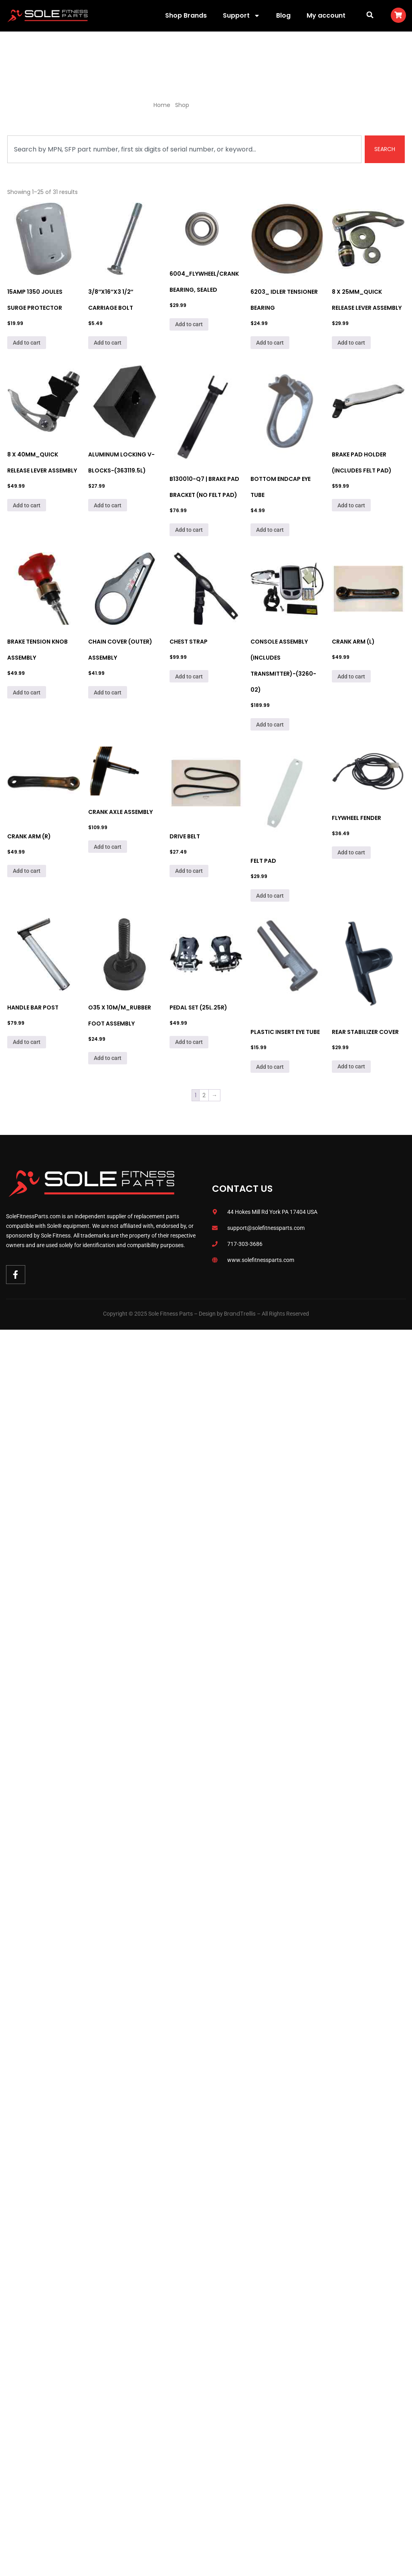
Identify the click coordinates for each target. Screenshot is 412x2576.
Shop (182, 105)
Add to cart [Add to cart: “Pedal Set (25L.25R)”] (189, 1042)
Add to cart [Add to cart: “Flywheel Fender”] (351, 852)
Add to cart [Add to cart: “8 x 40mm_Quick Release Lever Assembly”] (26, 505)
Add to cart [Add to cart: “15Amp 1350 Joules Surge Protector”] (26, 342)
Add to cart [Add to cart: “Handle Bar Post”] (26, 1042)
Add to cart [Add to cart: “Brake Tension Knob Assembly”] (26, 692)
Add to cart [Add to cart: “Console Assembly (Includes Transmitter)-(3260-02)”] (270, 724)
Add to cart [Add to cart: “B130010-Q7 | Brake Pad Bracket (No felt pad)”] (189, 530)
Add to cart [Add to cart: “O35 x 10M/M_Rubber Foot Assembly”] (107, 1058)
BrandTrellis (240, 1314)
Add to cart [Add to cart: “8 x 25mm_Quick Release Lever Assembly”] (351, 342)
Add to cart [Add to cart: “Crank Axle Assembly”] (107, 847)
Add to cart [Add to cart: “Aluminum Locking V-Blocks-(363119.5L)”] (107, 505)
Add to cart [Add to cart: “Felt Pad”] (270, 895)
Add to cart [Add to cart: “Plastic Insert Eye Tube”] (270, 1067)
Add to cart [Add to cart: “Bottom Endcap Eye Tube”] (270, 530)
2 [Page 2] (204, 1095)
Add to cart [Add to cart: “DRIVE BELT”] (189, 871)
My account (326, 15)
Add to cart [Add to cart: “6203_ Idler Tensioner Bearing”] (270, 342)
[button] (370, 14)
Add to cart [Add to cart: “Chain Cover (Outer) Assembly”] (107, 692)
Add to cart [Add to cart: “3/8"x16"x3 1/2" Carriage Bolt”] (107, 342)
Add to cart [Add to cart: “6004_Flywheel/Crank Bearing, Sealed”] (189, 324)
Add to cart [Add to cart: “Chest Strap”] (189, 676)
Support (241, 15)
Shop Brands (186, 15)
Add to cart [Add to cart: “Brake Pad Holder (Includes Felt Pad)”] (351, 505)
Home (161, 105)
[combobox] (184, 149)
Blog (283, 15)
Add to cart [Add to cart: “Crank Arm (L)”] (351, 676)
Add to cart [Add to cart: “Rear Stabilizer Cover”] (351, 1066)
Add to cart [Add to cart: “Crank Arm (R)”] (26, 871)
